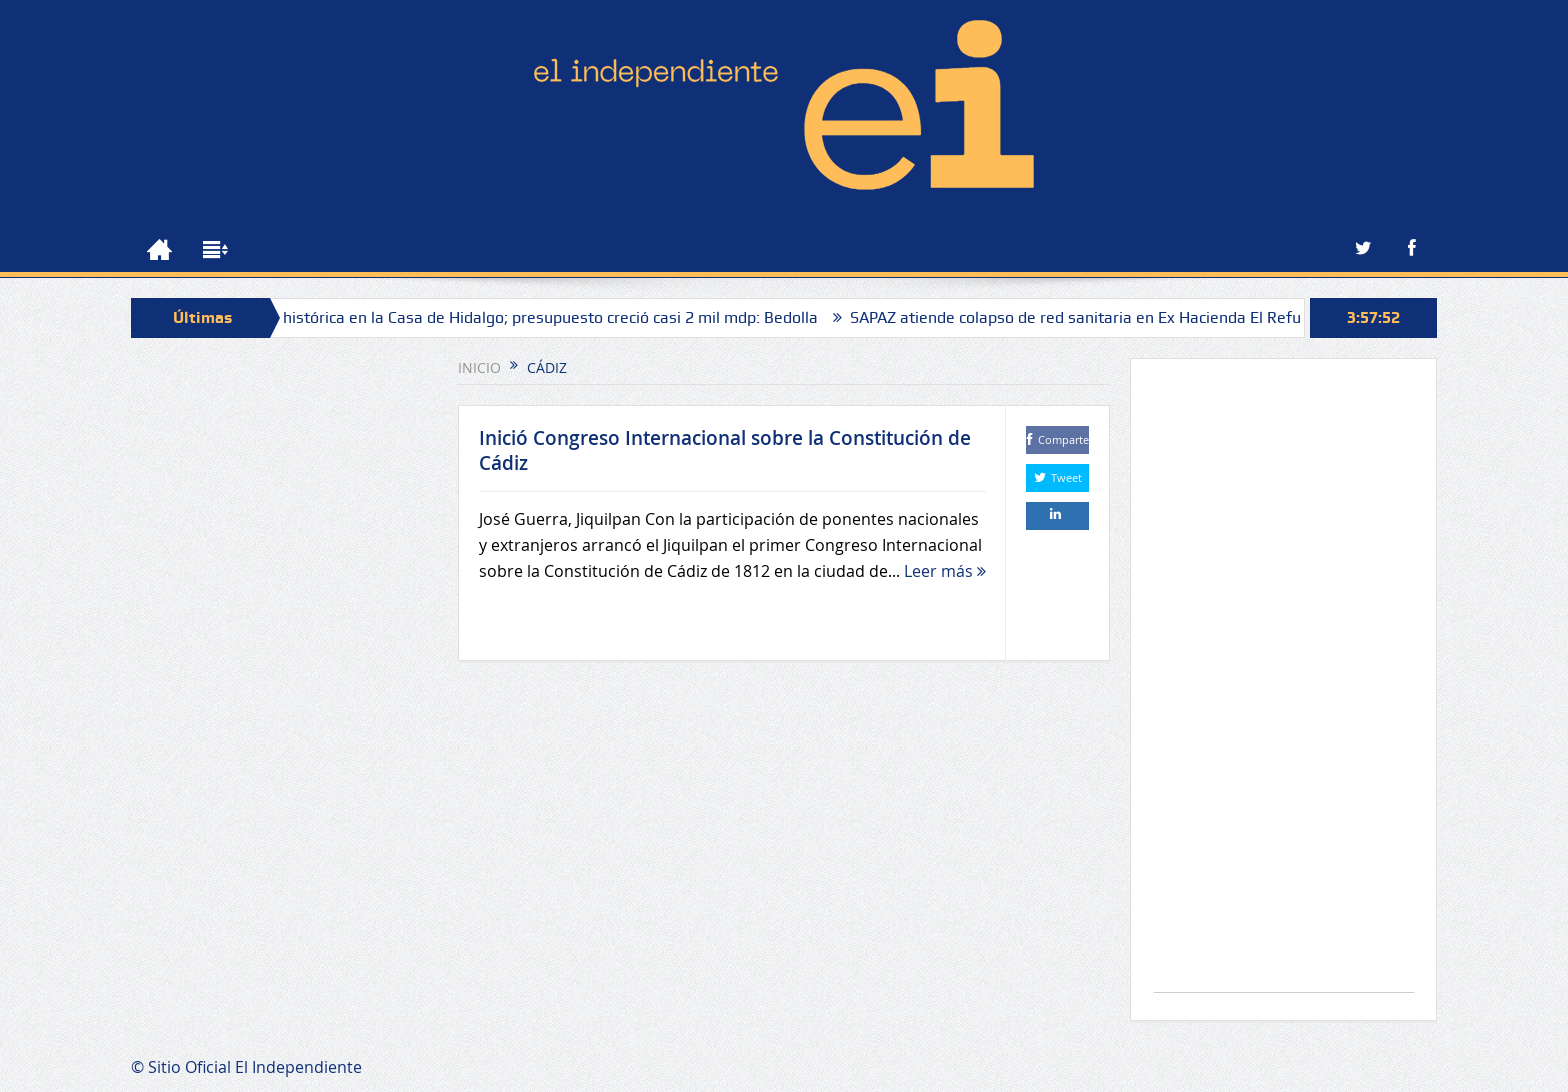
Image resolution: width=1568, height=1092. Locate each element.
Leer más (945, 571)
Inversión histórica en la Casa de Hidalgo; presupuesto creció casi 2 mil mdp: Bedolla (523, 317)
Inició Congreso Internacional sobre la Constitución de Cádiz (725, 450)
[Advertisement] (1284, 685)
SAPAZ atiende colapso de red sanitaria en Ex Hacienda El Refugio (1093, 317)
